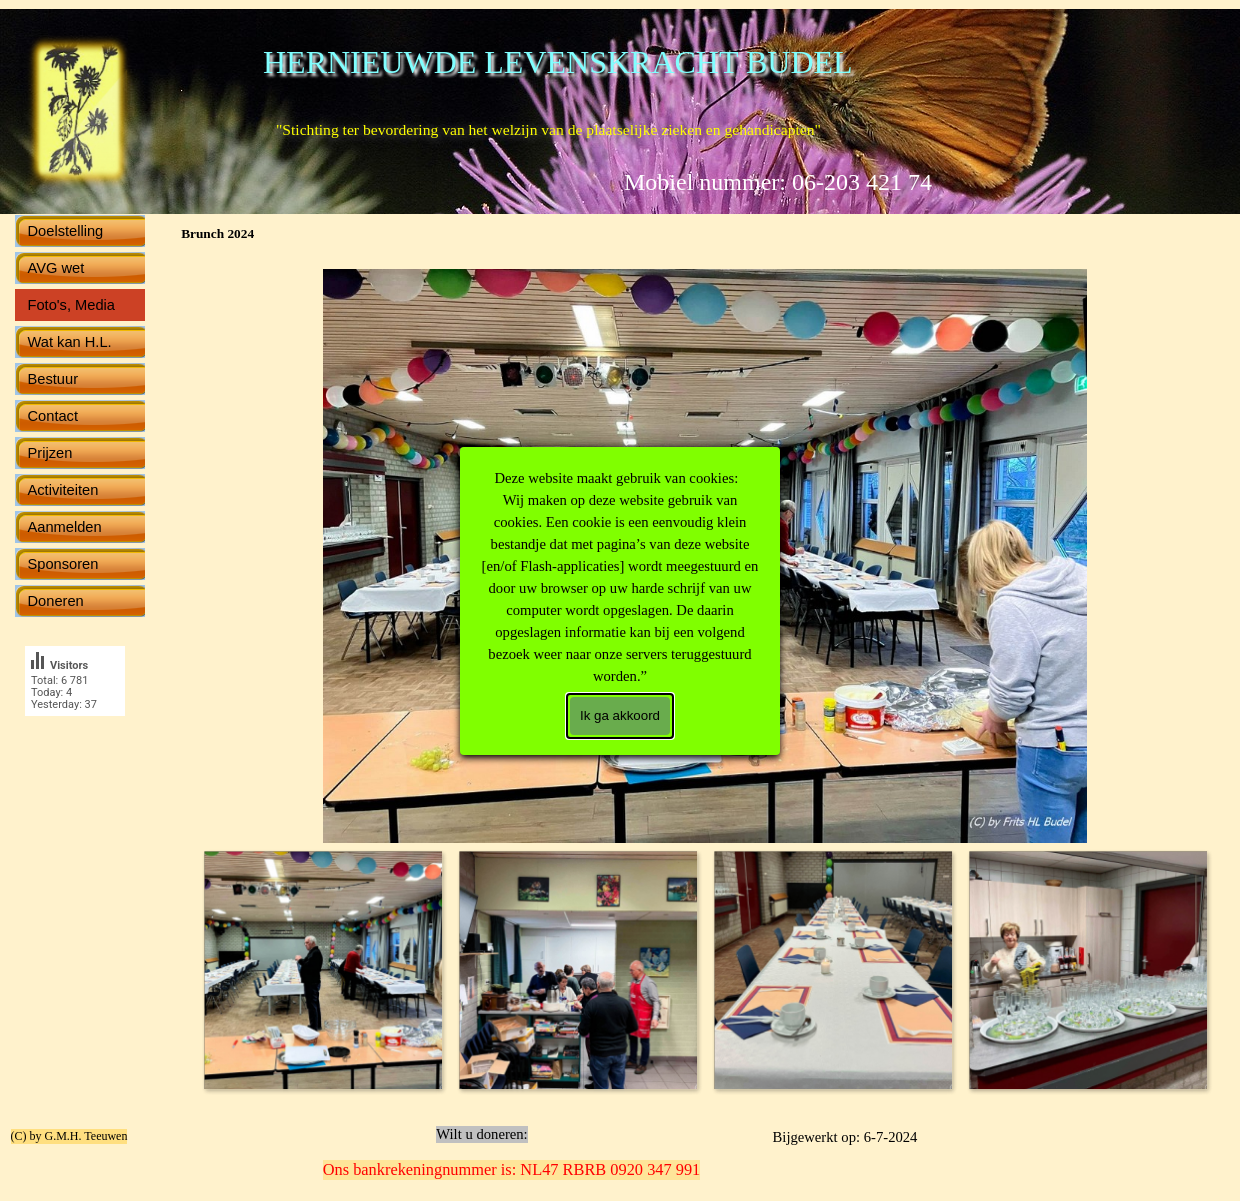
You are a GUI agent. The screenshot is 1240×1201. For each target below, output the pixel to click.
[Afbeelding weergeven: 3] (832, 969)
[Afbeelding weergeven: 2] (577, 969)
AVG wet (56, 268)
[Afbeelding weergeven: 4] (1087, 969)
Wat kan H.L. (70, 342)
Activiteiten (63, 490)
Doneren (56, 601)
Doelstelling (66, 231)
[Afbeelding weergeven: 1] (322, 969)
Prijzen (50, 453)
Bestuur (53, 379)
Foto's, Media (72, 305)
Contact (53, 416)
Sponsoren (63, 564)
